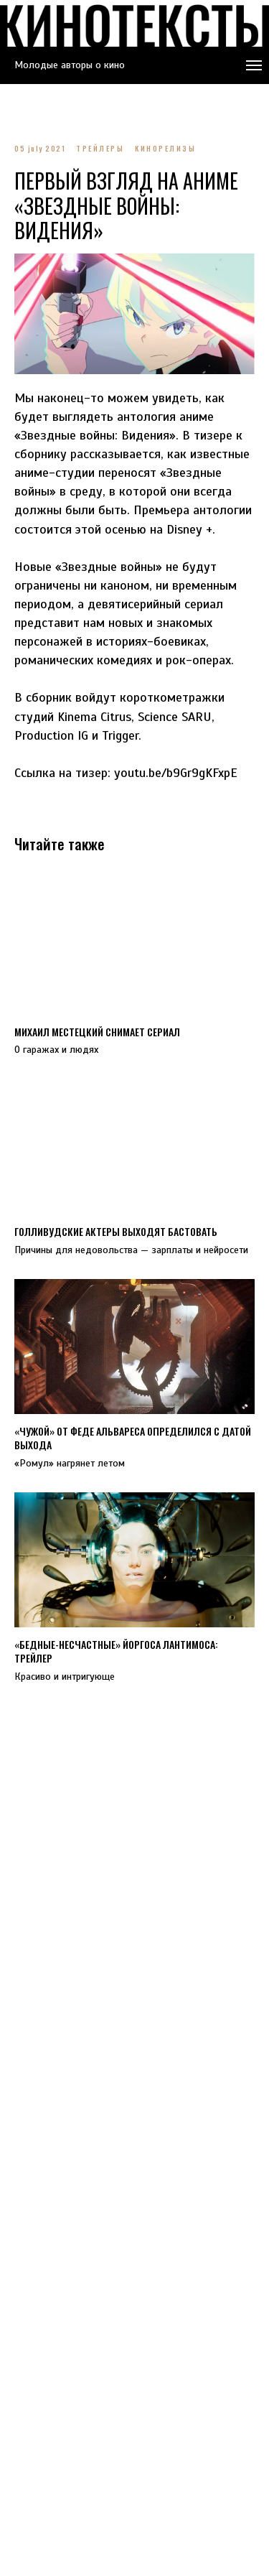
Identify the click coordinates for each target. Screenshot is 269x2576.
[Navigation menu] (254, 65)
